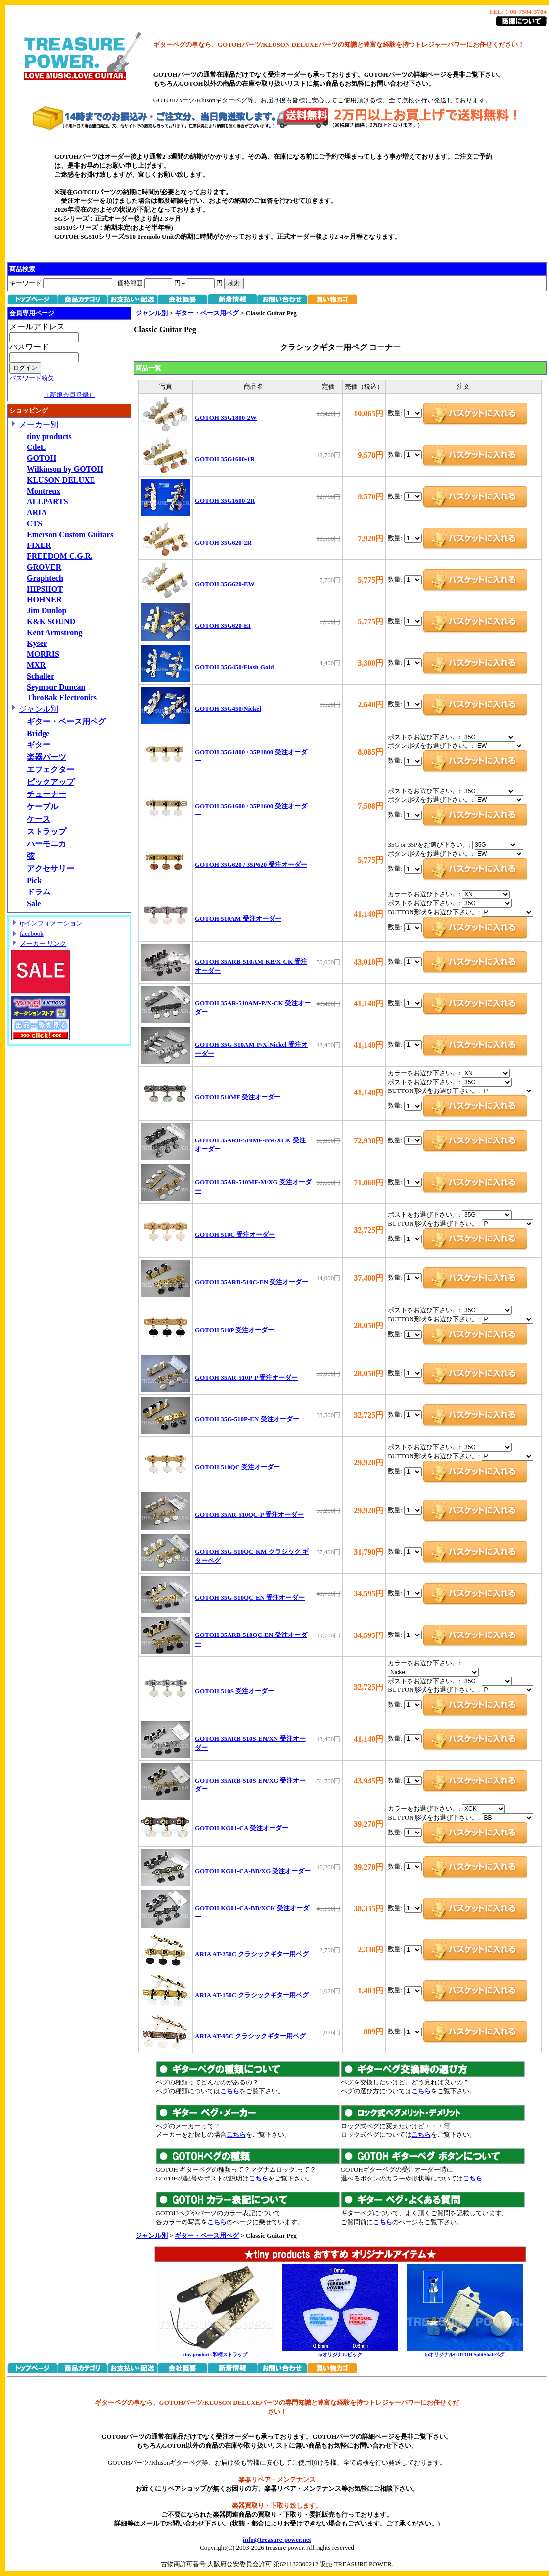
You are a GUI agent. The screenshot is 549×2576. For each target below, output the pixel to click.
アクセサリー (50, 868)
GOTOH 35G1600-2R (225, 500)
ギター (38, 745)
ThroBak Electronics (62, 698)
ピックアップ (50, 782)
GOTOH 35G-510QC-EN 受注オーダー (250, 1597)
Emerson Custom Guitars (70, 534)
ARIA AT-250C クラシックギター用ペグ (252, 1954)
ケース (38, 819)
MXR (36, 665)
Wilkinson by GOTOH (65, 469)
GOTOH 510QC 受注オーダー (237, 1467)
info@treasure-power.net (277, 2539)
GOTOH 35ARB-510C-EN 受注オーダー (251, 1282)
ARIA (37, 512)
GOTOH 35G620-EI (223, 625)
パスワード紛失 (31, 378)
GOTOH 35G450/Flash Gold (234, 667)
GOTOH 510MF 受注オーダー (237, 1097)
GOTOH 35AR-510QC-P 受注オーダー (249, 1514)
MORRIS (43, 654)
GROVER (44, 567)
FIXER (39, 545)
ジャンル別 (38, 709)
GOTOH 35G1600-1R (225, 459)
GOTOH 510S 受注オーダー (234, 1691)
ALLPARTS (47, 501)
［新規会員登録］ (69, 394)
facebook (32, 933)
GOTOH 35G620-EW (225, 584)
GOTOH (41, 458)
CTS (34, 523)
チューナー (46, 794)
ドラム (38, 892)
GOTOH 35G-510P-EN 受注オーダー (247, 1419)
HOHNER (44, 599)
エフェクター (50, 769)
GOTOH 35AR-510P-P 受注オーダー (246, 1377)
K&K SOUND (51, 621)
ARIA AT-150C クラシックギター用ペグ (252, 1995)
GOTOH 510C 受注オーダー (235, 1234)
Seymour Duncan (56, 687)
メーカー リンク (43, 943)
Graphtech (45, 578)
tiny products (49, 436)
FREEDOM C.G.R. (59, 556)
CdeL (36, 447)
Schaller (40, 676)
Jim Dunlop (46, 610)
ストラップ (46, 831)
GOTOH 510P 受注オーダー (234, 1330)
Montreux (43, 491)
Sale (34, 903)
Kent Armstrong (54, 632)
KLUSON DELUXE (61, 480)
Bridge (38, 733)
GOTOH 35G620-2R (223, 542)
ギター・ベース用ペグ (66, 721)
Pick (34, 880)
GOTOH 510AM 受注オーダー (238, 918)
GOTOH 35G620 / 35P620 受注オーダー (251, 864)
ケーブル (42, 806)
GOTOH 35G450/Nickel (228, 708)
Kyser (37, 643)
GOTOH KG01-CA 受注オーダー (241, 1828)
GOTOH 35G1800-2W (226, 417)
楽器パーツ (46, 757)
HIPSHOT (45, 589)
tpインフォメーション (51, 923)
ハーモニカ (46, 844)
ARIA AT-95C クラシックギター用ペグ (250, 2036)
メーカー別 (38, 424)
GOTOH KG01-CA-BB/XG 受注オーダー (253, 1871)
